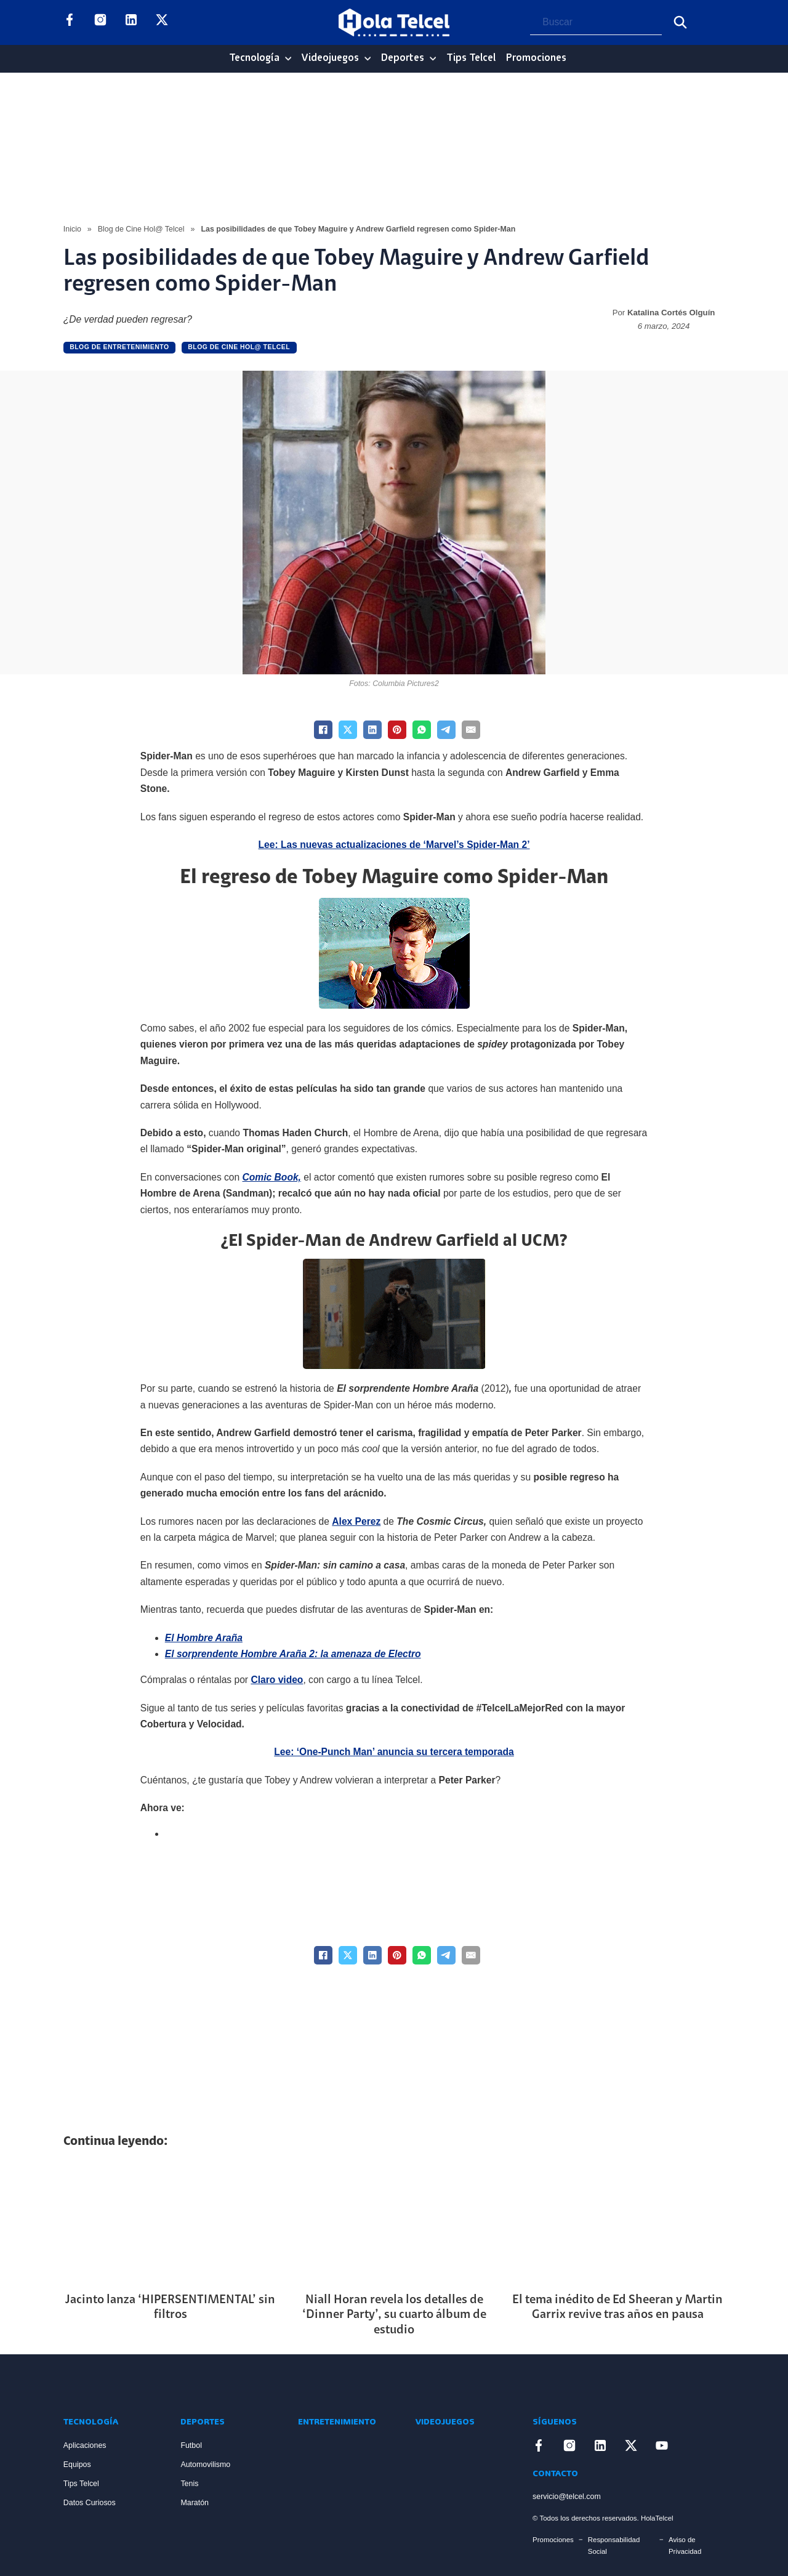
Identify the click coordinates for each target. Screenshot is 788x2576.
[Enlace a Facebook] (69, 22)
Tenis (189, 2483)
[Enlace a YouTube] (193, 22)
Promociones (536, 58)
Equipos (77, 2464)
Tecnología (254, 58)
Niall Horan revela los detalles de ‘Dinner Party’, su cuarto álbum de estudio (394, 2315)
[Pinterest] (397, 730)
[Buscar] (680, 22)
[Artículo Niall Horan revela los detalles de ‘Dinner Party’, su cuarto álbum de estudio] (394, 2221)
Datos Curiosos (89, 2502)
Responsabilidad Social (614, 2545)
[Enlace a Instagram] (100, 22)
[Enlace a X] (162, 22)
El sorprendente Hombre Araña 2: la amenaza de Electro (293, 1654)
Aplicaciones (85, 2445)
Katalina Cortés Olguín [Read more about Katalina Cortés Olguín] (671, 312)
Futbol (191, 2445)
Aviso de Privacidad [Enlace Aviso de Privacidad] (685, 2545)
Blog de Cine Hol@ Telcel (141, 229)
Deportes (402, 58)
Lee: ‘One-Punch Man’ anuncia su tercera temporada (393, 1751)
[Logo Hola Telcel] (394, 23)
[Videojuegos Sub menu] (367, 58)
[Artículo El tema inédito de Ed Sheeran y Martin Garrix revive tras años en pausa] (617, 2221)
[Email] (471, 730)
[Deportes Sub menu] (433, 58)
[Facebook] (323, 730)
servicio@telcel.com (567, 2496)
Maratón (194, 2502)
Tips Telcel (471, 58)
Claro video (277, 1679)
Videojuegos (330, 58)
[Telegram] (446, 730)
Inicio (72, 229)
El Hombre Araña (204, 1638)
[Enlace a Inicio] (109, 2384)
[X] (348, 730)
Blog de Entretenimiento (119, 347)
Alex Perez (356, 1521)
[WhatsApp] (421, 730)
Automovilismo (205, 2464)
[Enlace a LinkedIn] (131, 22)
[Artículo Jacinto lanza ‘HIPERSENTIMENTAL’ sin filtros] (170, 2221)
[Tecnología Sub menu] (288, 58)
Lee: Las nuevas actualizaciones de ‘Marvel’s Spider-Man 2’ (394, 844)
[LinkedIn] (372, 730)
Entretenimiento (337, 2422)
